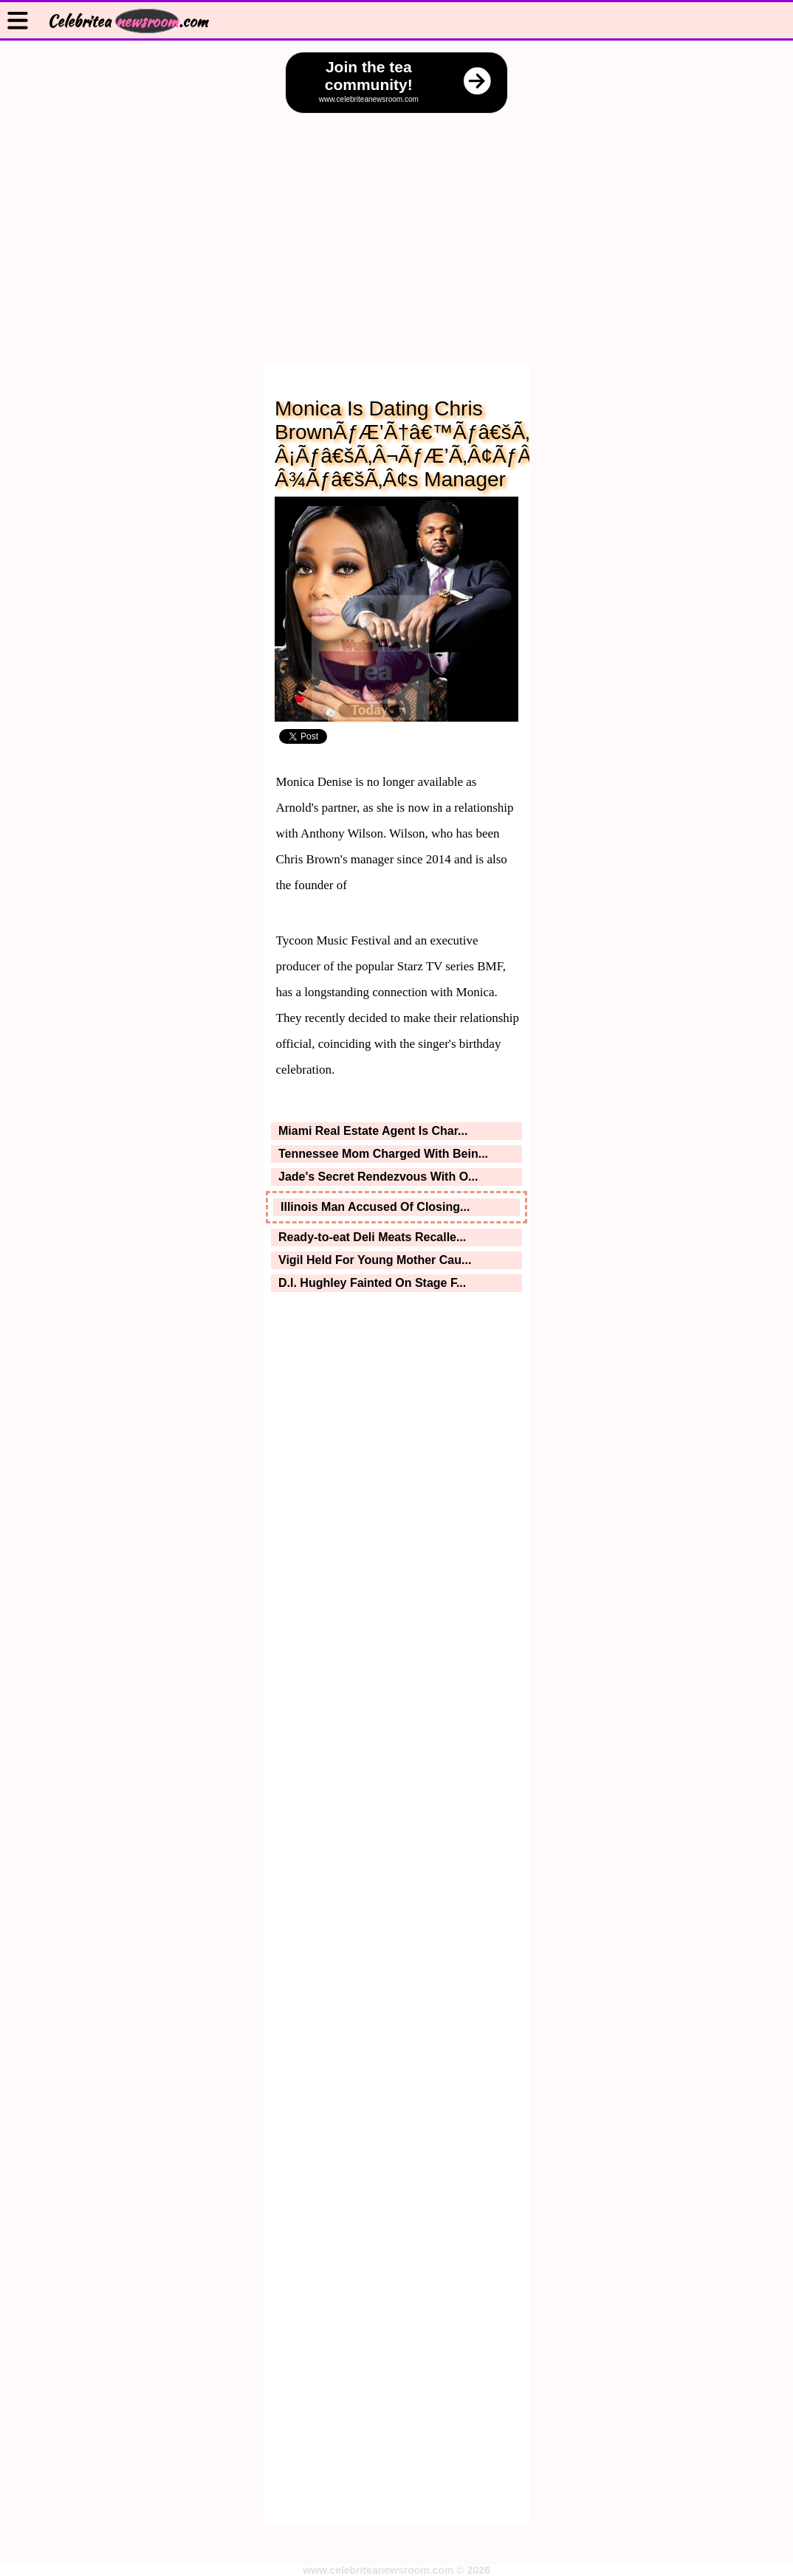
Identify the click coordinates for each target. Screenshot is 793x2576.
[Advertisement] (396, 224)
